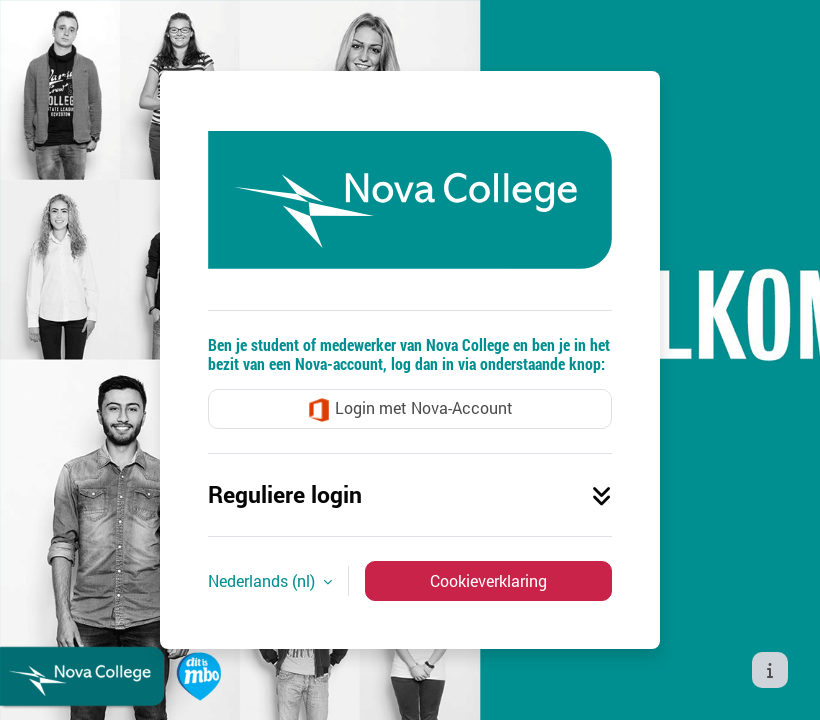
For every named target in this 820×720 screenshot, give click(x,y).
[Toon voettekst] (770, 670)
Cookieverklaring (488, 580)
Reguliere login (410, 494)
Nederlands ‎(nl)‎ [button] (263, 580)
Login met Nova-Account (410, 409)
